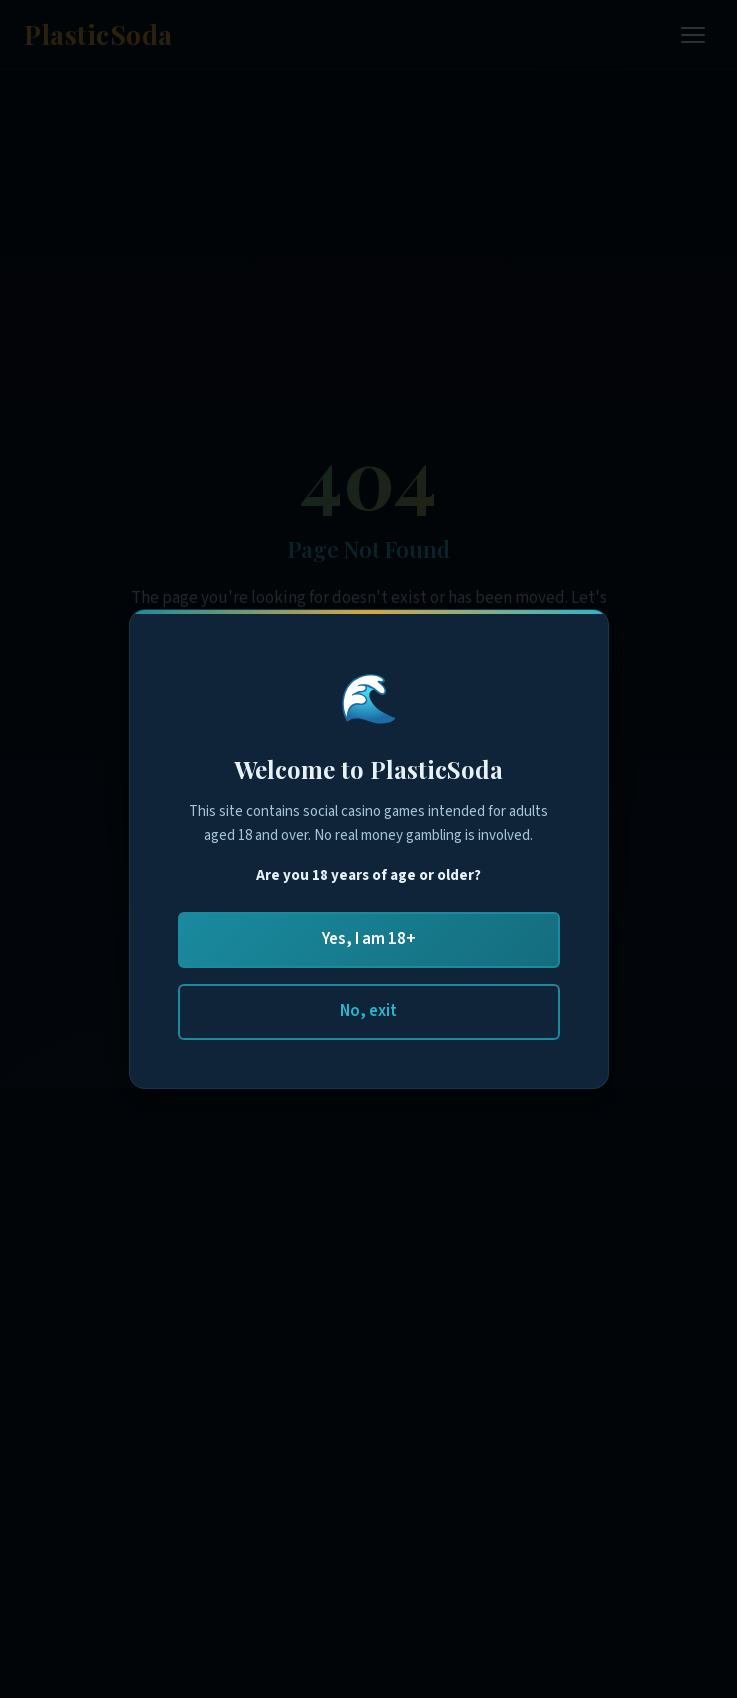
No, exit (368, 1011)
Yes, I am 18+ (369, 939)
